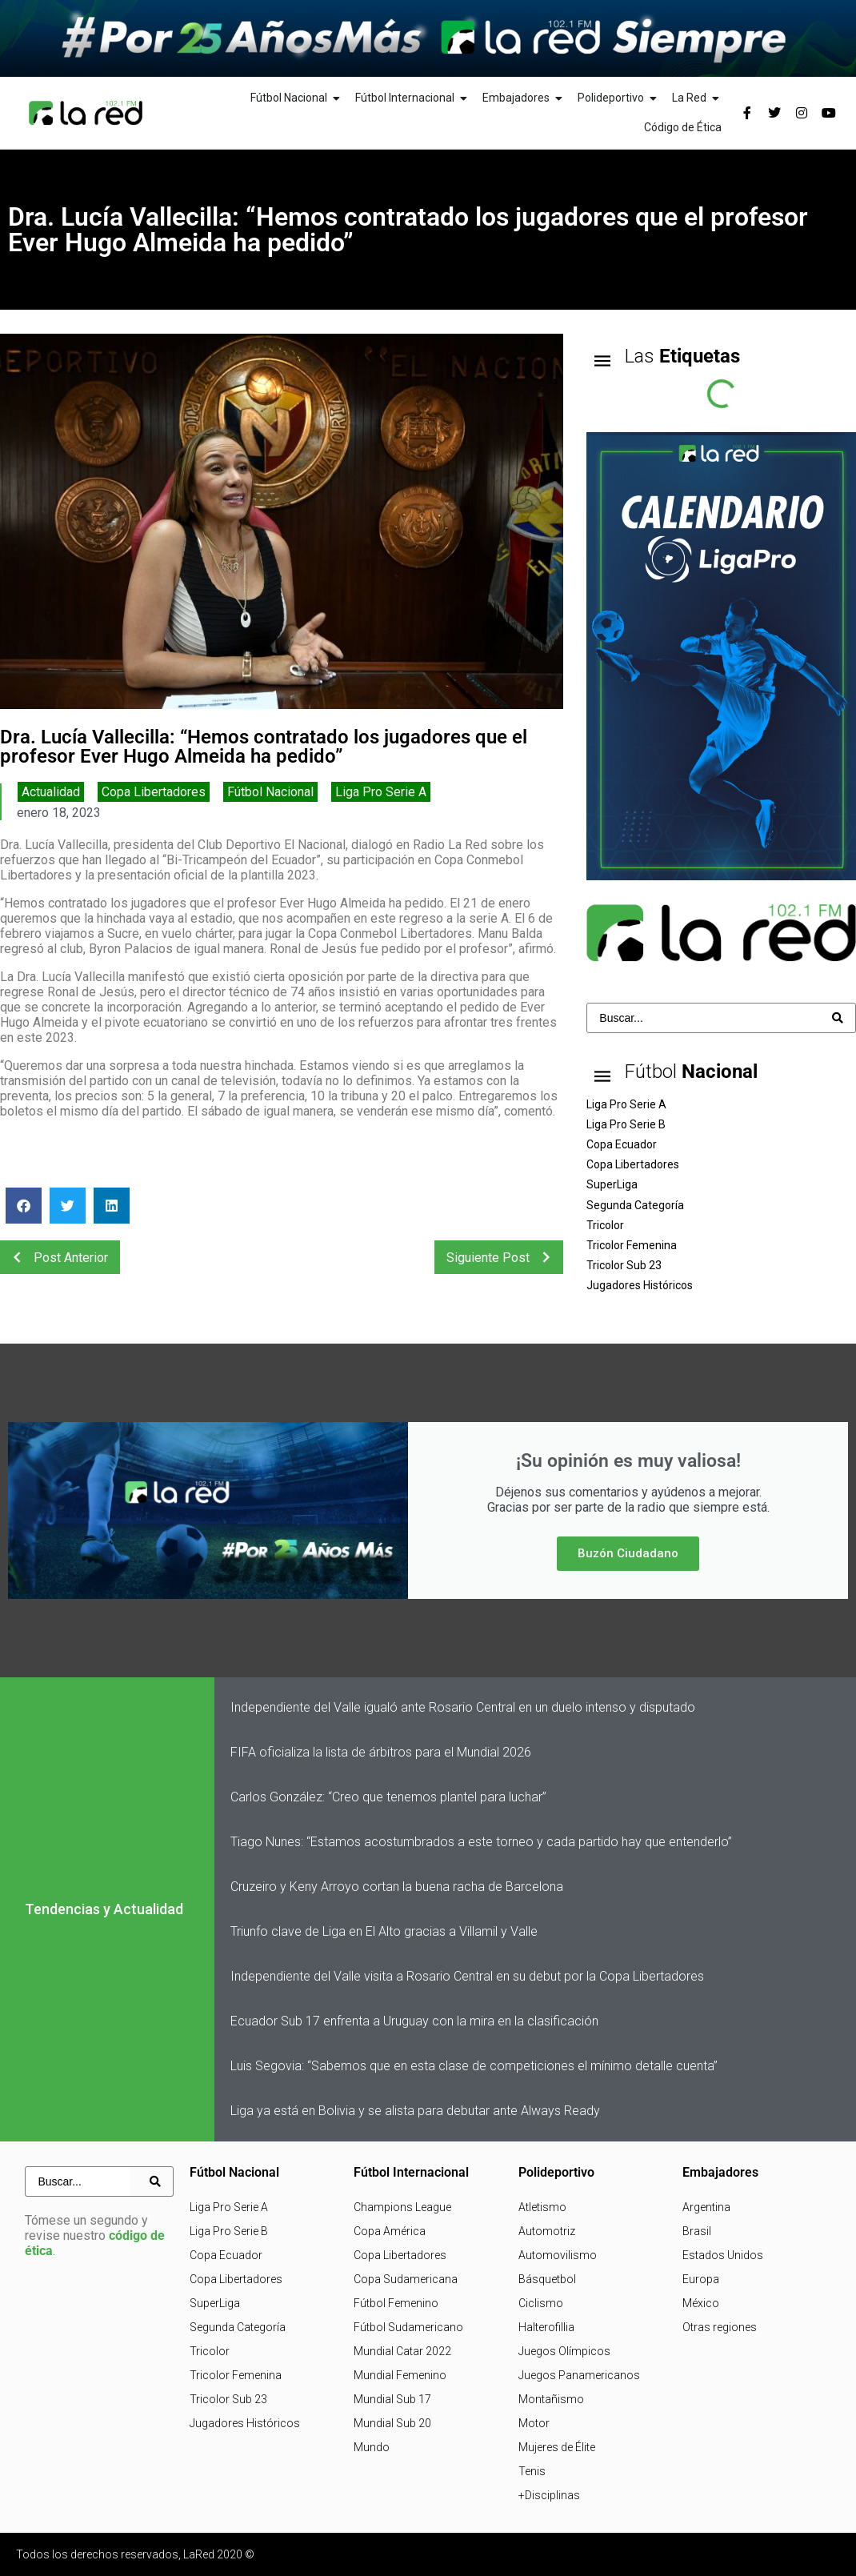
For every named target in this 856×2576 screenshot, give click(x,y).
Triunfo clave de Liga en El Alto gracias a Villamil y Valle (384, 1931)
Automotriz (546, 2231)
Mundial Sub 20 (392, 2423)
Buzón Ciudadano (628, 1553)
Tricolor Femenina (236, 2375)
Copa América (390, 2231)
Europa (700, 2279)
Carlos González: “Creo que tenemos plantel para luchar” (388, 1797)
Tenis (532, 2471)
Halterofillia (546, 2327)
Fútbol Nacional (270, 791)
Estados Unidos (722, 2255)
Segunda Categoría (238, 2327)
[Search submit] (837, 1018)
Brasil (696, 2231)
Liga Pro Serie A (380, 791)
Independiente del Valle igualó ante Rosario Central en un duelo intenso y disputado (462, 1707)
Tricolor (210, 2351)
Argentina (706, 2207)
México (700, 2303)
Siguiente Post (502, 1257)
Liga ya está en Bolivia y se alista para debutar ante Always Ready (415, 2110)
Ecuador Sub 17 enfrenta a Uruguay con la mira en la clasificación (414, 2021)
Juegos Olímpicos (564, 2351)
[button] (24, 1206)
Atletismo (542, 2207)
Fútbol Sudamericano (408, 2327)
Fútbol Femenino (396, 2303)
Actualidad (51, 791)
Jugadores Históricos (245, 2423)
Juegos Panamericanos (579, 2375)
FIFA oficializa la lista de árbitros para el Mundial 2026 (380, 1752)
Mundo (372, 2447)
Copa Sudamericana (406, 2279)
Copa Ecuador (226, 2255)
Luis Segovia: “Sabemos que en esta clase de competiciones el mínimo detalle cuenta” (474, 2065)
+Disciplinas (549, 2495)
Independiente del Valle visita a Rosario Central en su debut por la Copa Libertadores (467, 1976)
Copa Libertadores (154, 791)
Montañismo (551, 2399)
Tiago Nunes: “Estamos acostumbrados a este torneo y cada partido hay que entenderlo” (481, 1841)
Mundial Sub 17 (392, 2399)
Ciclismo (540, 2303)
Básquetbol (547, 2279)
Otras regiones (719, 2327)
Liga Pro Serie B (229, 2231)
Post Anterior (56, 1257)
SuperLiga (215, 2303)
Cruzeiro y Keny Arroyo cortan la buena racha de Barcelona (396, 1886)
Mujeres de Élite (556, 2447)
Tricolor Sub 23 (228, 2399)
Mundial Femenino (400, 2375)
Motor (534, 2423)
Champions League (402, 2207)
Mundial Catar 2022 (402, 2351)
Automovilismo (557, 2255)
